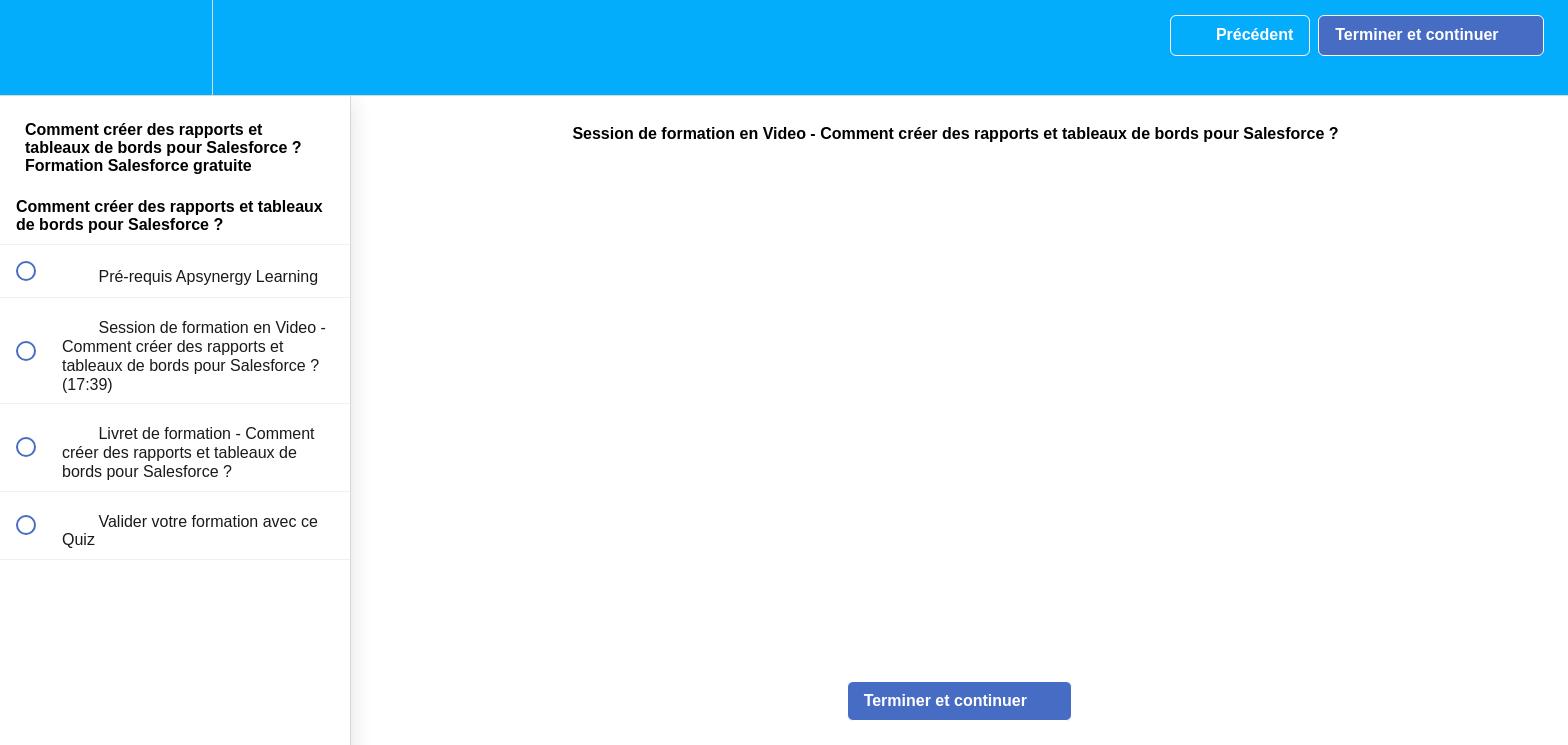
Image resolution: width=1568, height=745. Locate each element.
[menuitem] (175, 47)
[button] (37, 47)
